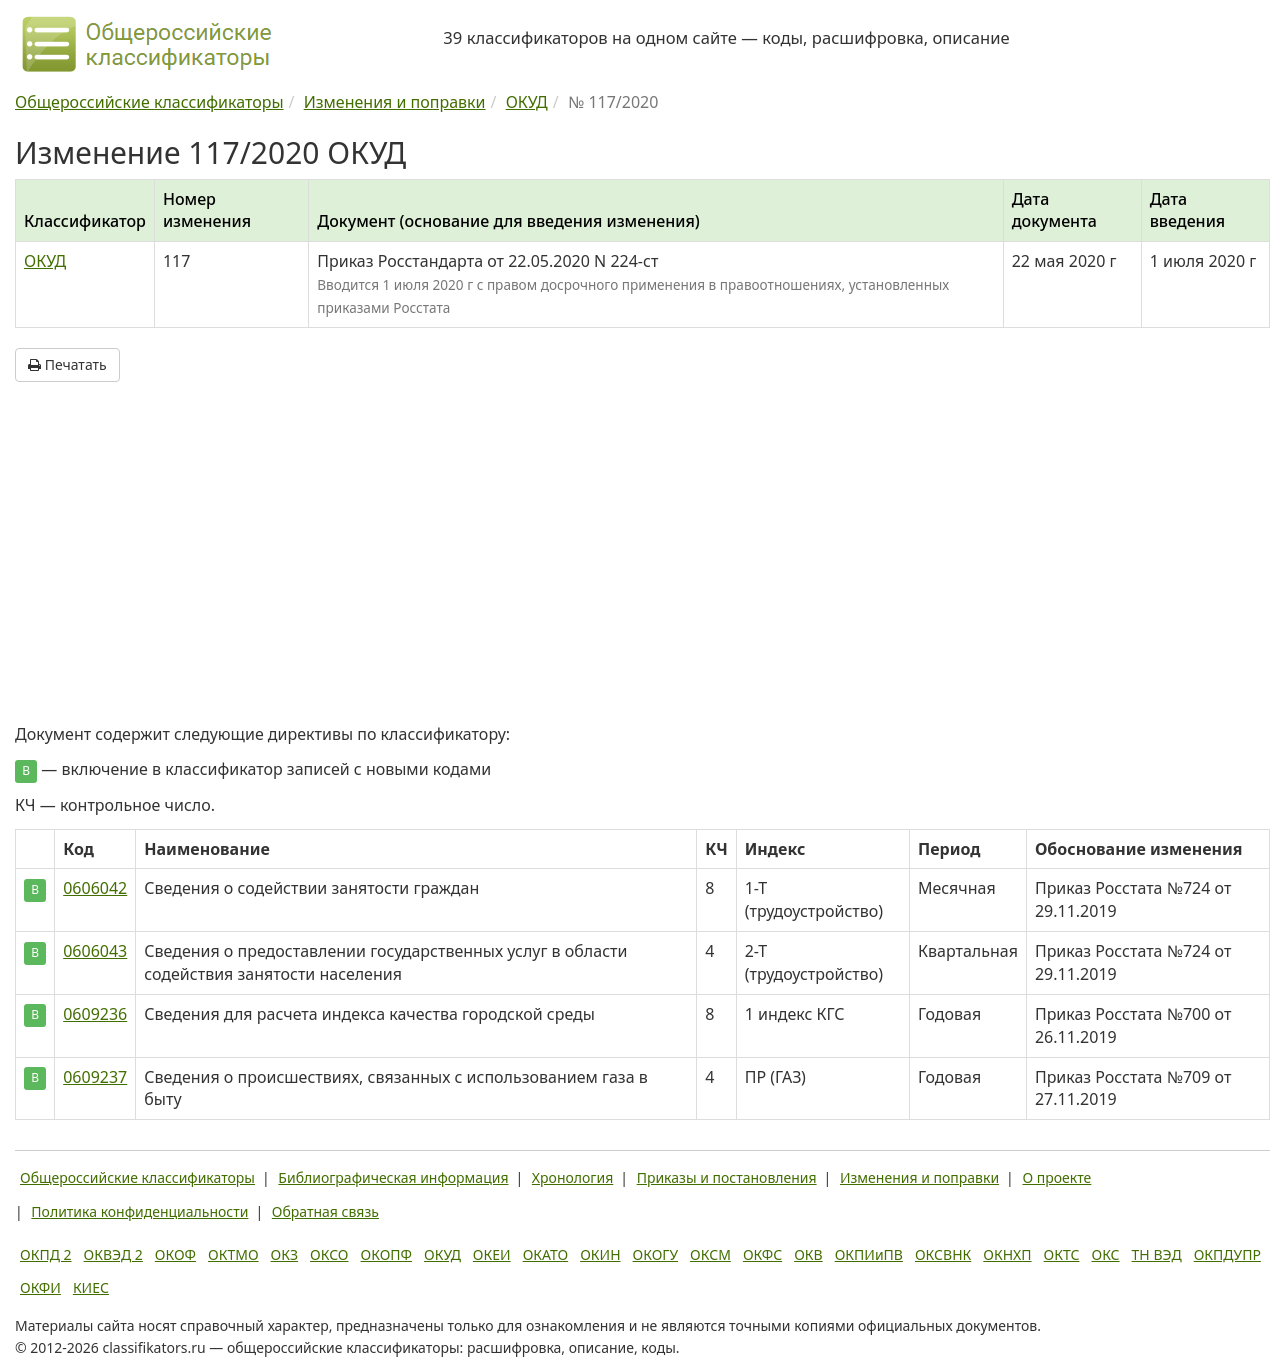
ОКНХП (1007, 1254)
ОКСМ (710, 1254)
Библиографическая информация (393, 1177)
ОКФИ (40, 1287)
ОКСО (329, 1254)
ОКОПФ (386, 1254)
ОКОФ (175, 1254)
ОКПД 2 (46, 1254)
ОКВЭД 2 (113, 1254)
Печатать (67, 364)
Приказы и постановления (727, 1177)
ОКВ (808, 1254)
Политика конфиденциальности (139, 1211)
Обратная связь (325, 1211)
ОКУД (45, 261)
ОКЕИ (492, 1254)
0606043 (95, 951)
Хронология (572, 1177)
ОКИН (600, 1254)
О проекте (1056, 1177)
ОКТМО (233, 1254)
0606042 (95, 888)
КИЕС (91, 1287)
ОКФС (762, 1254)
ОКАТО (546, 1254)
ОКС (1105, 1254)
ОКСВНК (943, 1254)
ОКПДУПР (1227, 1254)
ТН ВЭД (1157, 1254)
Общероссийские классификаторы (137, 1177)
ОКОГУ (656, 1254)
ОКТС (1062, 1254)
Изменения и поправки (919, 1177)
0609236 (95, 1014)
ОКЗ (284, 1254)
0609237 (95, 1077)
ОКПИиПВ (869, 1254)
